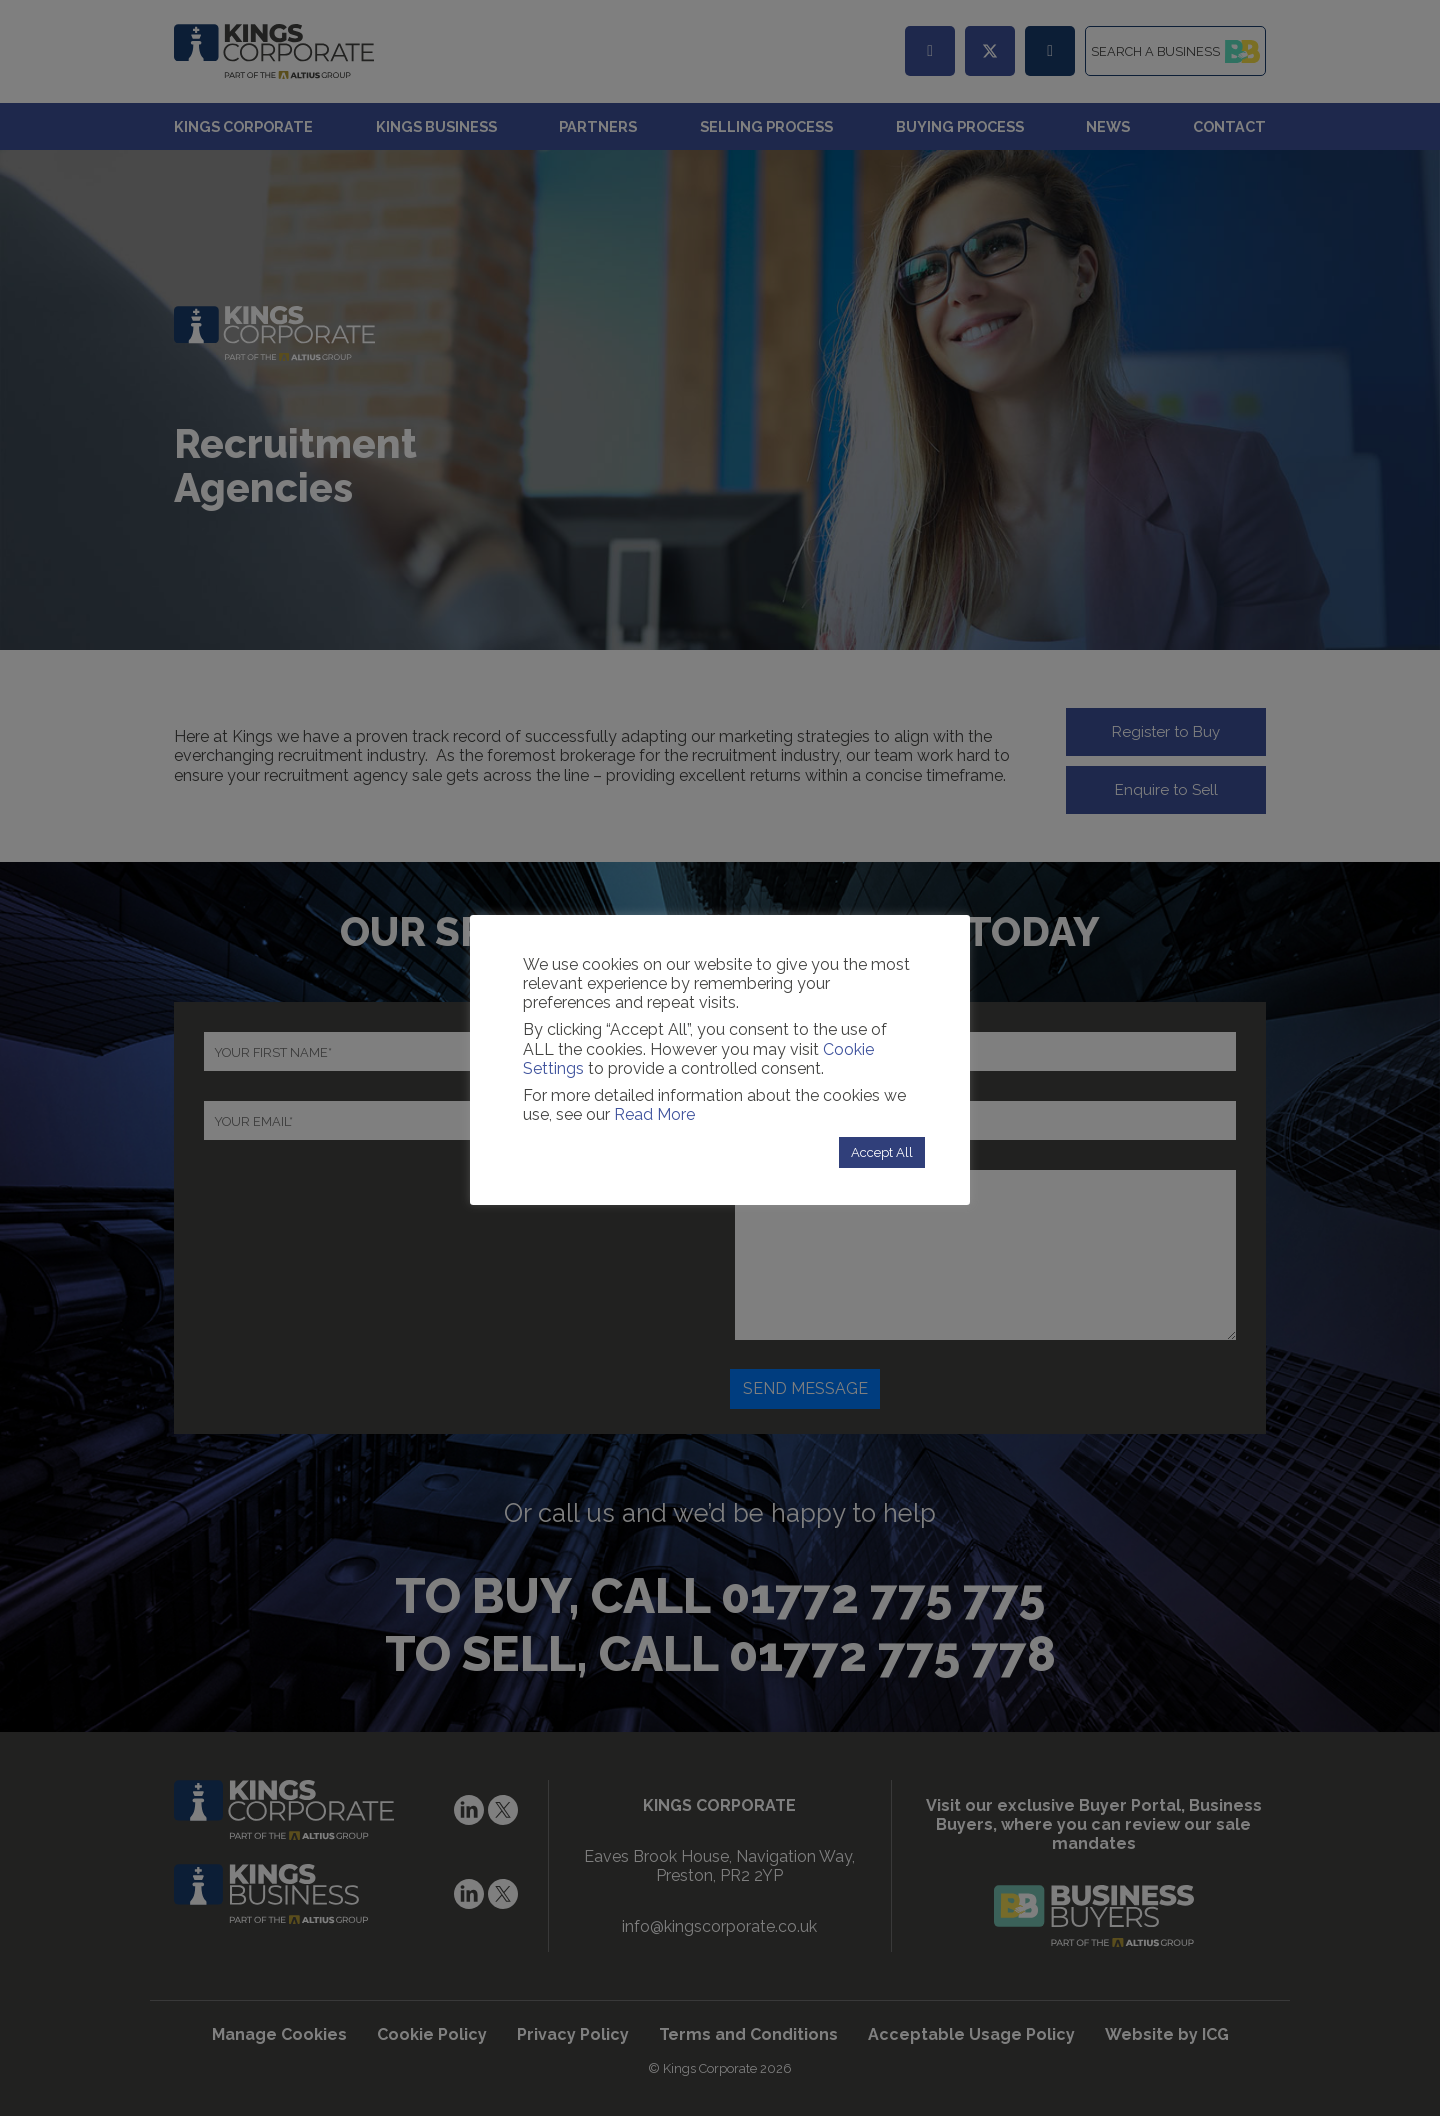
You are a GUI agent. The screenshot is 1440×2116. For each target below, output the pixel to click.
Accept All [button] (882, 1152)
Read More (654, 1114)
